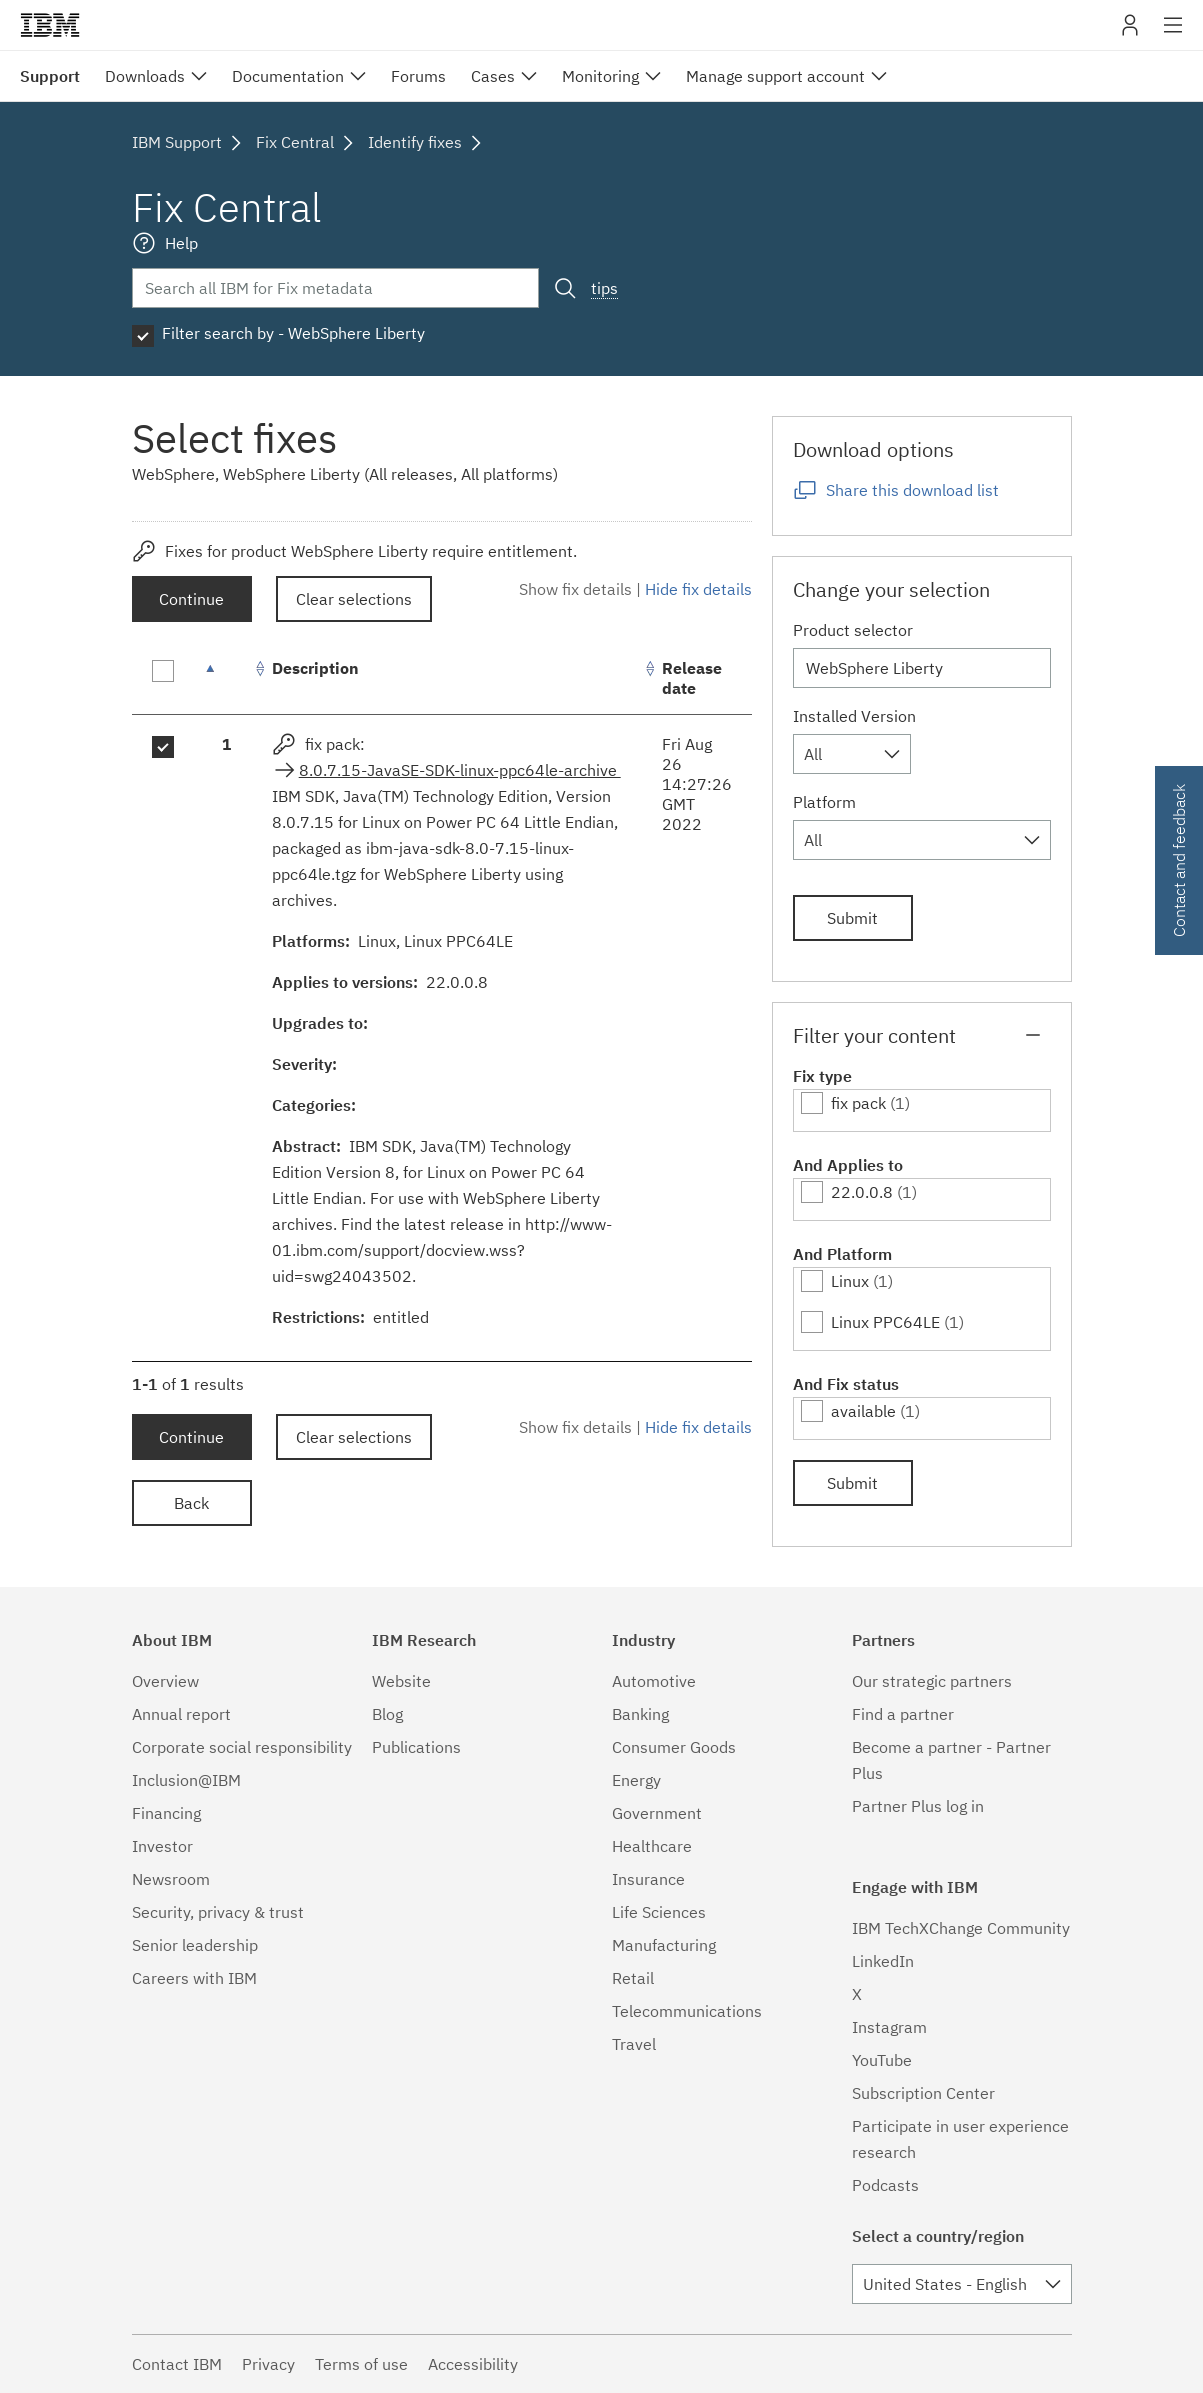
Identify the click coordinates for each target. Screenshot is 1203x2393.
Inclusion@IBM (186, 1780)
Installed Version (854, 716)
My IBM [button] (1130, 32)
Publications (416, 1747)
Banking (640, 1714)
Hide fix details (698, 589)
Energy (636, 1780)
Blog (387, 1714)
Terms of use (361, 2364)
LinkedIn (883, 1961)
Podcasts (885, 2185)
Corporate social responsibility (242, 1747)
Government (657, 1813)
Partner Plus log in (918, 1806)
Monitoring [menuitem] (600, 76)
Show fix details (575, 589)
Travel (634, 2044)
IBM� (50, 25)
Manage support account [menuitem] (775, 76)
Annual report (181, 1714)
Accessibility (473, 2364)
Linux (850, 1281)
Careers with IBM (194, 1978)
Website (401, 1681)
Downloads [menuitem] (145, 76)
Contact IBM (177, 2364)
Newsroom (171, 1879)
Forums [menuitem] (418, 76)
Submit (852, 918)
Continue (191, 599)
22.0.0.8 (862, 1192)
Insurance (648, 1879)
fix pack (858, 1103)
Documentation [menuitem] (288, 76)
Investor (162, 1846)
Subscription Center (923, 2093)
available (863, 1411)
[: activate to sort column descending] (227, 678)
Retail (633, 1978)
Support (50, 76)
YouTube (882, 2060)
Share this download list (912, 490)
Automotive (654, 1681)
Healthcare (652, 1846)
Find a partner (903, 1714)
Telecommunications (687, 2011)
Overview (165, 1681)
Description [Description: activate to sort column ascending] (315, 668)
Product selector (853, 630)
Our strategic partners (932, 1681)
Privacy (268, 2364)
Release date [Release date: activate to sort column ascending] (692, 678)
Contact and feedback (1179, 860)
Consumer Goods (674, 1747)
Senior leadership (195, 1945)
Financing (166, 1813)
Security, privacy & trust (218, 1912)
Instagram (889, 2027)
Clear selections (354, 599)
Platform (824, 802)
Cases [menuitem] (493, 76)
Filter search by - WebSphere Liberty (293, 333)
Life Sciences (659, 1912)
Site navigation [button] (1173, 35)
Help (181, 243)
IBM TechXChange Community (961, 1928)
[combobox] (852, 754)
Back (191, 1503)
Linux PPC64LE (885, 1322)
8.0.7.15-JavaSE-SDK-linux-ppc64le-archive (460, 770)
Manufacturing (664, 1945)
